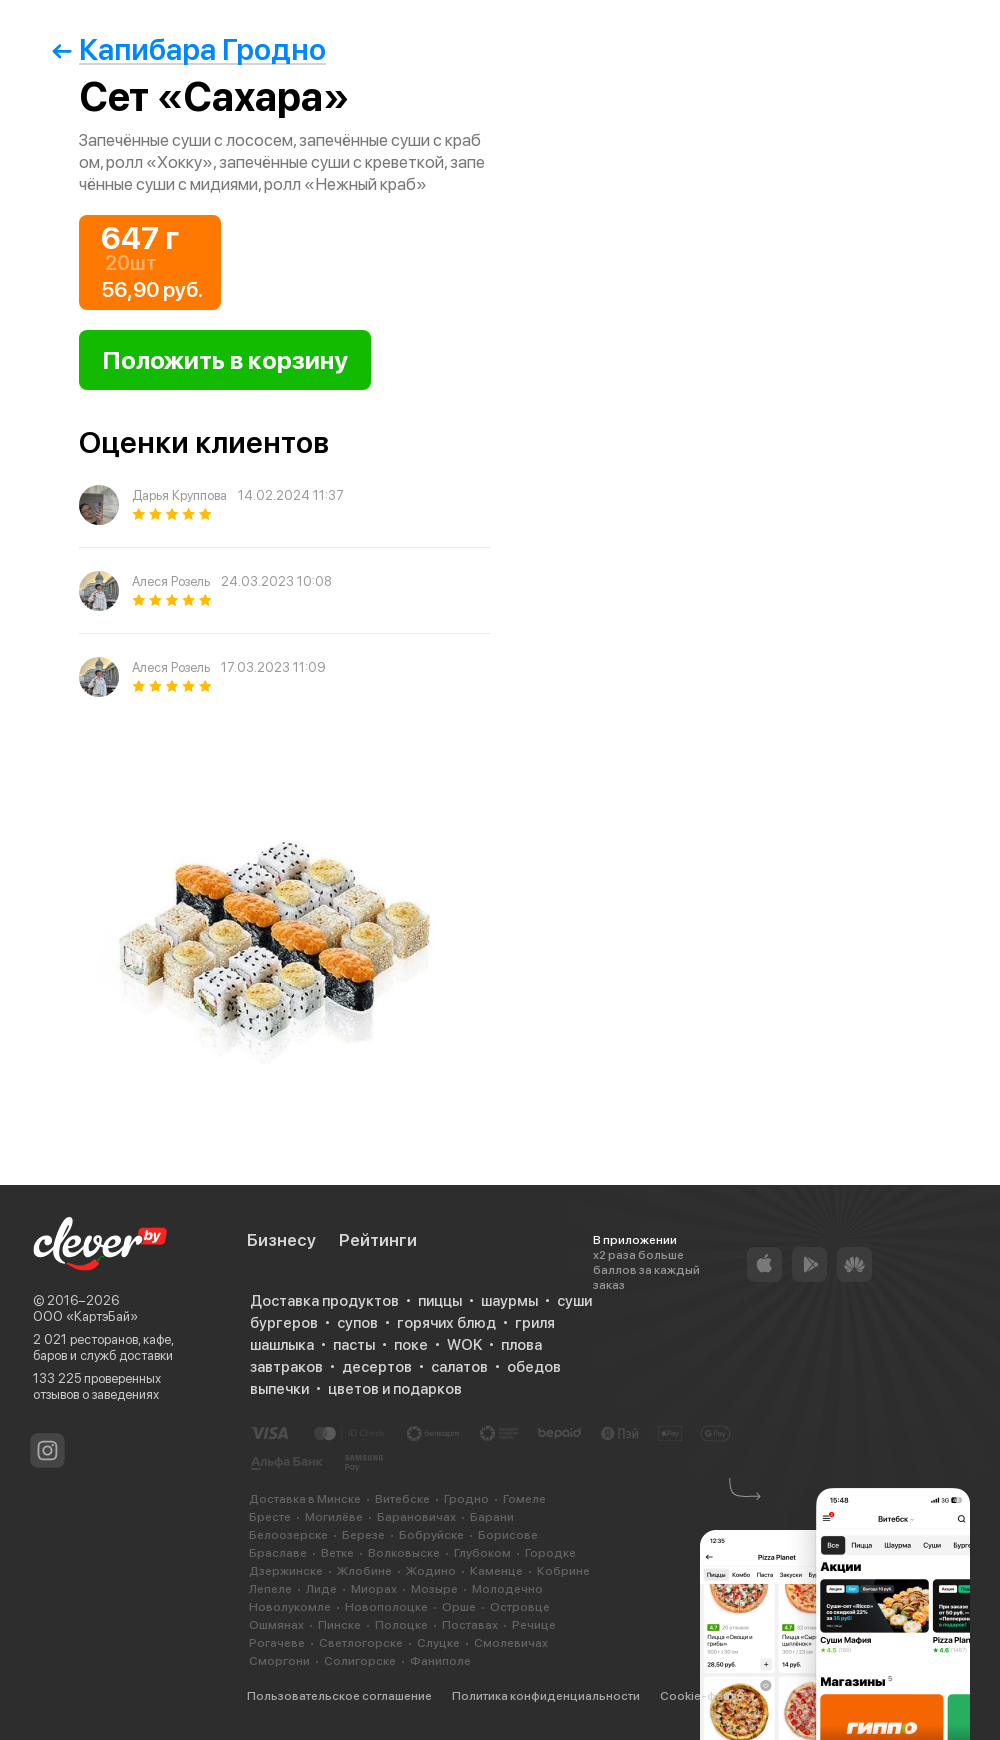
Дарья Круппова (179, 495)
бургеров (284, 1323)
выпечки (279, 1389)
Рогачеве (277, 1643)
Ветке (337, 1553)
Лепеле (270, 1589)
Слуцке (438, 1643)
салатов (459, 1367)
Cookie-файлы (702, 1696)
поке (411, 1345)
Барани (492, 1517)
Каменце (496, 1571)
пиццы (440, 1301)
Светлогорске (361, 1643)
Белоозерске (288, 1535)
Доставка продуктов (324, 1301)
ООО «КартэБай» (85, 1316)
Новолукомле (290, 1607)
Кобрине (563, 1571)
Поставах (470, 1625)
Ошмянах (276, 1625)
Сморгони (279, 1661)
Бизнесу (281, 1240)
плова (521, 1345)
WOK (464, 1345)
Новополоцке (386, 1607)
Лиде (321, 1589)
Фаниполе (440, 1661)
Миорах (374, 1589)
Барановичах (416, 1517)
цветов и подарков (395, 1389)
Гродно (466, 1499)
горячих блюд (446, 1323)
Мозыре (434, 1589)
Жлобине (364, 1571)
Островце (520, 1607)
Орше (459, 1607)
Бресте (270, 1517)
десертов (377, 1367)
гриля (535, 1323)
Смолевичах (511, 1643)
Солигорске (360, 1661)
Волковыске (404, 1553)
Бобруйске (431, 1535)
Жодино (431, 1571)
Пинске (339, 1625)
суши (574, 1301)
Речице (534, 1625)
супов (357, 1323)
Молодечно (507, 1589)
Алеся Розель (171, 581)
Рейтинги (378, 1240)
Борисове (508, 1535)
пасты (354, 1345)
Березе (363, 1535)
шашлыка (282, 1345)
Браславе (278, 1553)
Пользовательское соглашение (339, 1696)
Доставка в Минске (305, 1499)
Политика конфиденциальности (546, 1696)
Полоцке (401, 1625)
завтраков (286, 1367)
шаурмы (509, 1301)
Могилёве (334, 1517)
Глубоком (482, 1553)
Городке (550, 1553)
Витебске (402, 1499)
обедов (534, 1367)
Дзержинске (286, 1571)
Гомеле (524, 1499)
